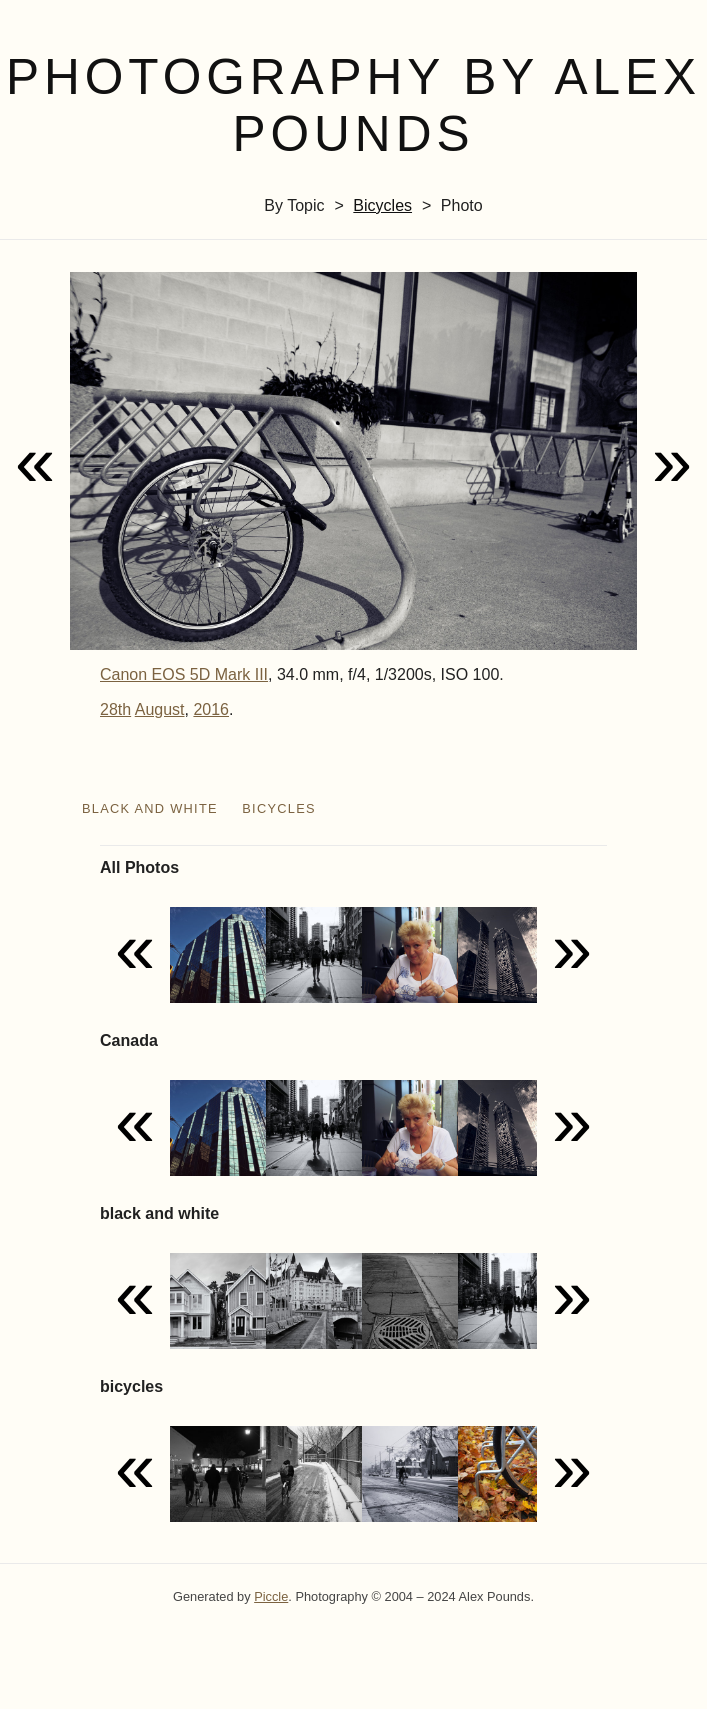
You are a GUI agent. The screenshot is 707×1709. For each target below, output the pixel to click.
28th (115, 709)
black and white (150, 808)
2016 (211, 709)
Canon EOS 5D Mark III (184, 674)
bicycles (382, 205)
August (160, 709)
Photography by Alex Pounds (353, 105)
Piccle (271, 1596)
